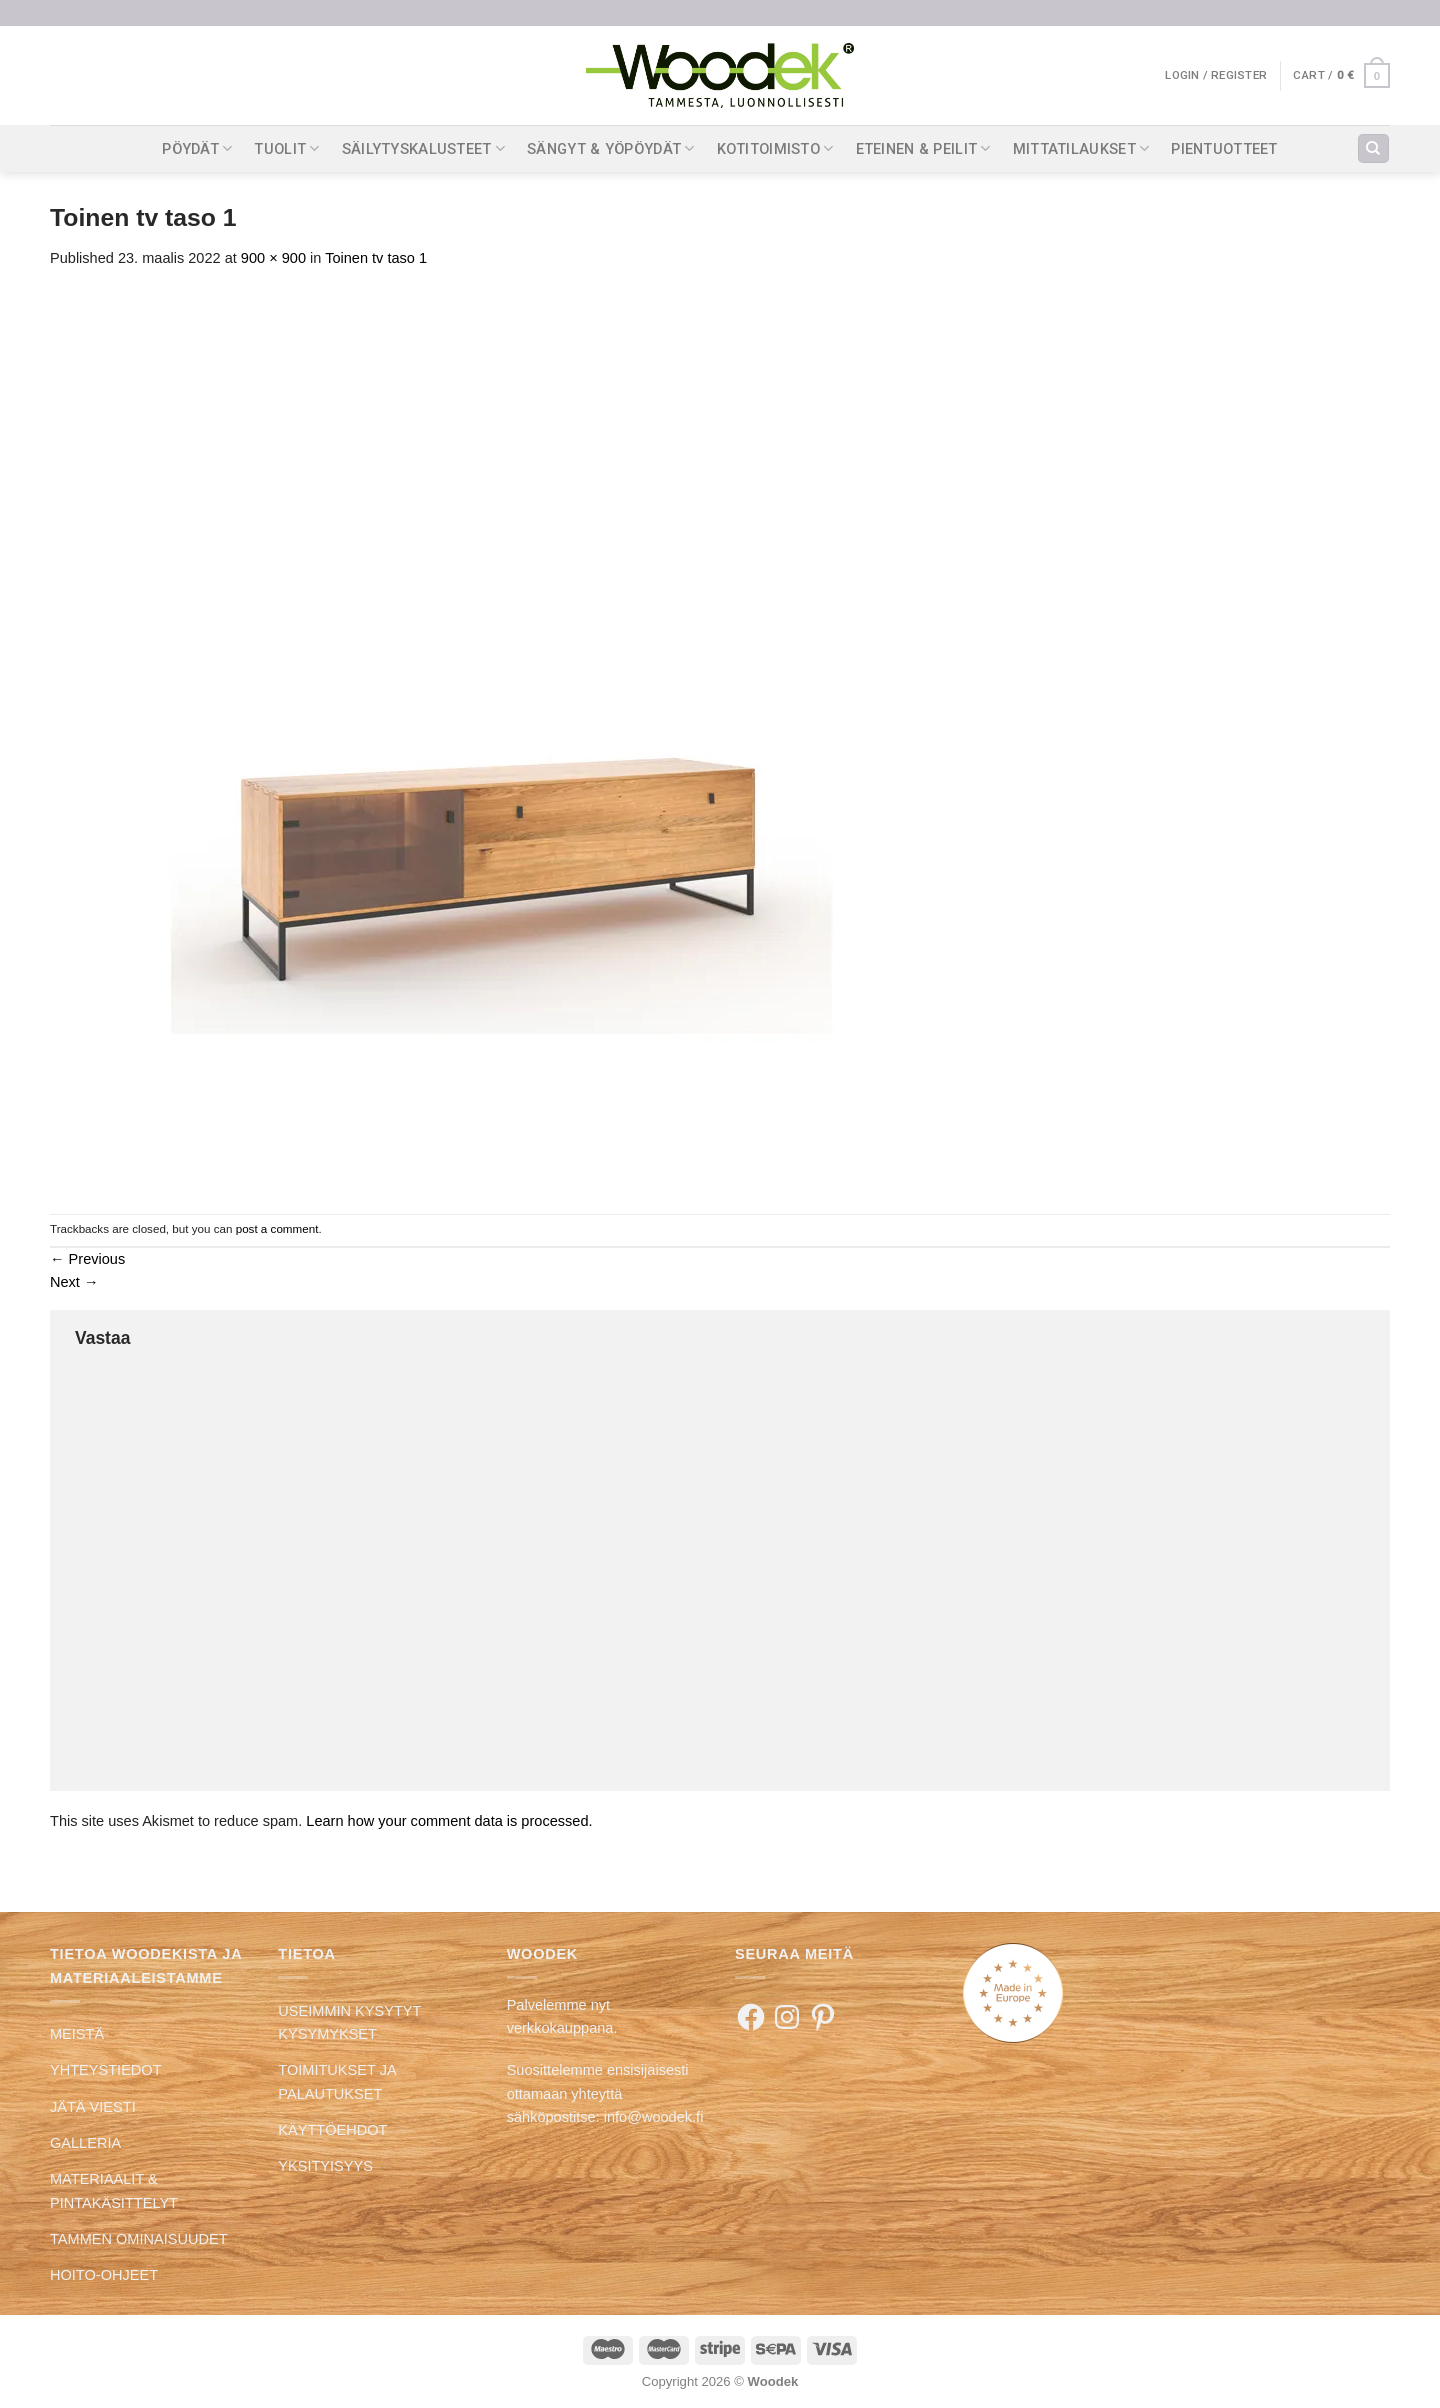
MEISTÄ (77, 2034)
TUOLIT (286, 148)
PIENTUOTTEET (1224, 149)
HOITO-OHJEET (104, 2275)
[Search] (1373, 149)
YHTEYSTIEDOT (106, 2070)
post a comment (277, 1228)
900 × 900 (273, 258)
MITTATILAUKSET (1081, 148)
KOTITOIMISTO (775, 148)
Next (74, 1282)
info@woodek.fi (654, 2117)
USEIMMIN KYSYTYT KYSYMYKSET (349, 2022)
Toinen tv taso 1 (376, 258)
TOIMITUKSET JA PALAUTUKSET (336, 2081)
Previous (87, 1259)
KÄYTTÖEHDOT (332, 2130)
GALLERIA (85, 2143)
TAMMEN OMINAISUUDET (139, 2239)
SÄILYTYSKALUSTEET (423, 148)
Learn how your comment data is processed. (449, 1821)
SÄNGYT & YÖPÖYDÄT (610, 148)
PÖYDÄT (197, 148)
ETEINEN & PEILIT (923, 148)
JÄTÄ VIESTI (93, 2107)
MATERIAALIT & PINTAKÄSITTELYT (114, 2190)
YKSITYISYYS (325, 2166)
